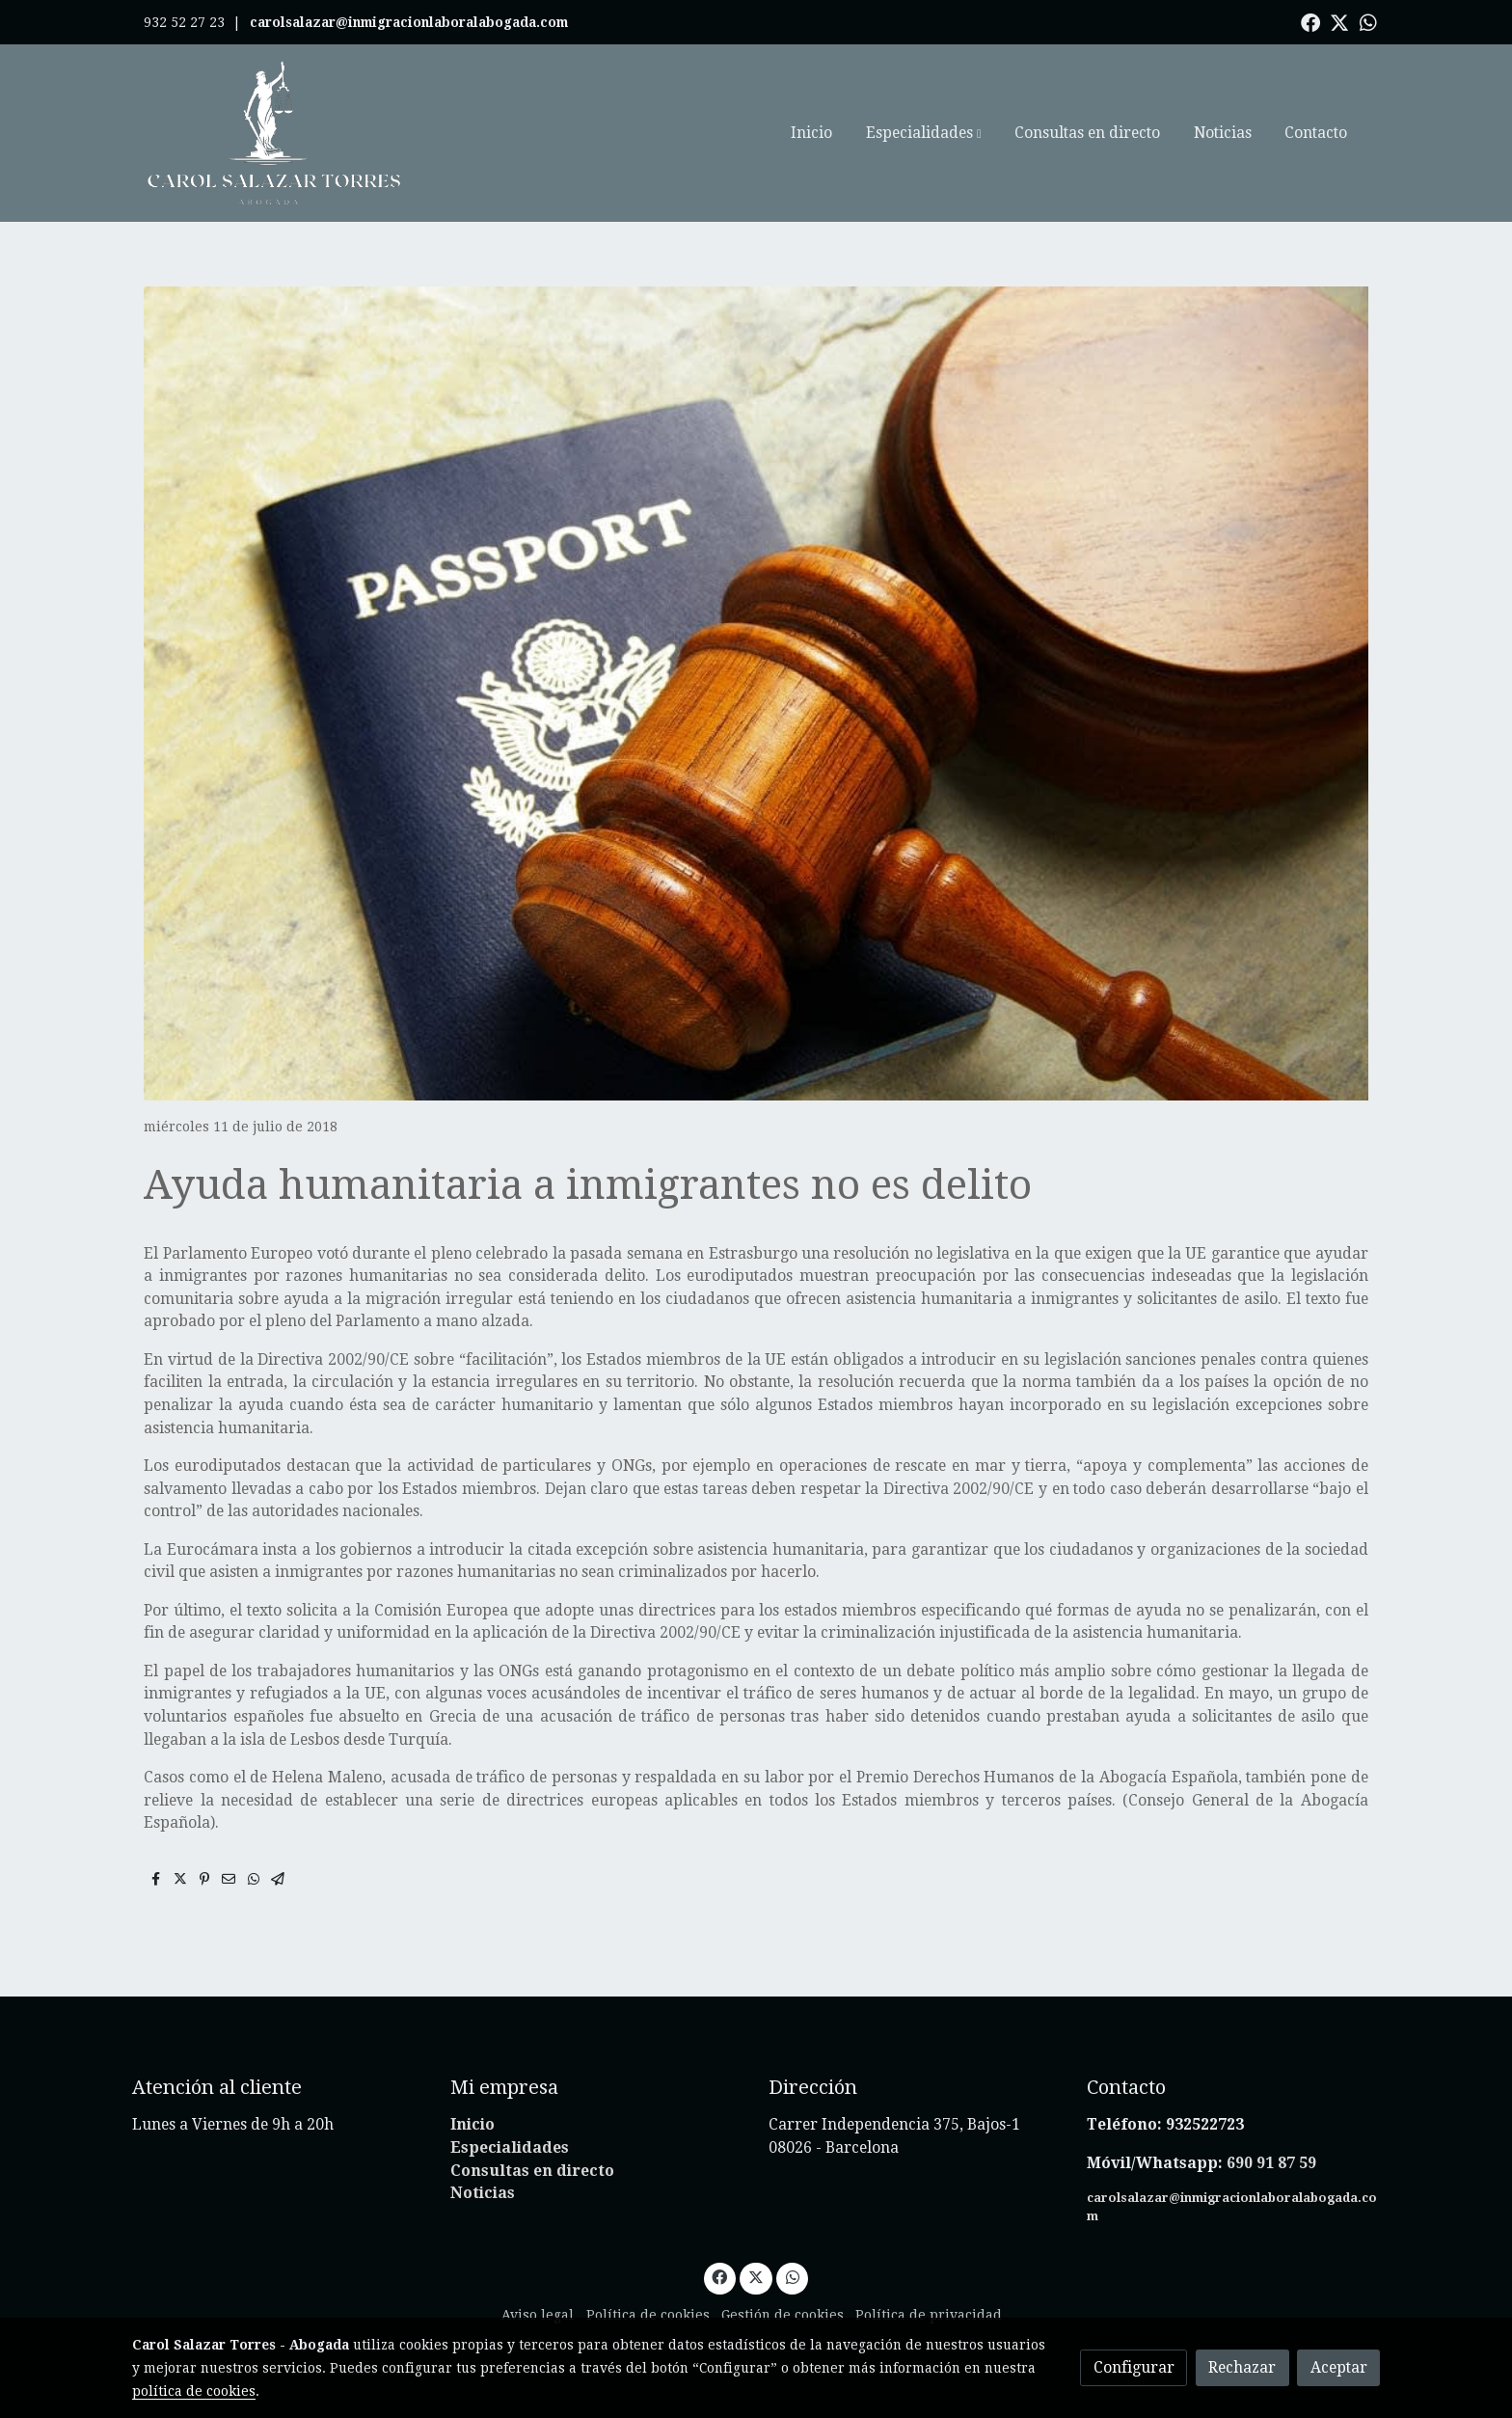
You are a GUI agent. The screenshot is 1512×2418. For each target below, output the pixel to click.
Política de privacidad (928, 2315)
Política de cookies (648, 2315)
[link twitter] (1339, 21)
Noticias (482, 2193)
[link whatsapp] (1368, 21)
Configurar (1134, 2367)
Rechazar (1242, 2367)
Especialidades (509, 2147)
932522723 (1207, 2124)
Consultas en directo (532, 2170)
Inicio (472, 2124)
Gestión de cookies (782, 2315)
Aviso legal (537, 2315)
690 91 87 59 (1271, 2163)
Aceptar (1338, 2367)
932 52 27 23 (184, 22)
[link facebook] (1310, 21)
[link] (275, 133)
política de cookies (194, 2391)
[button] (923, 133)
